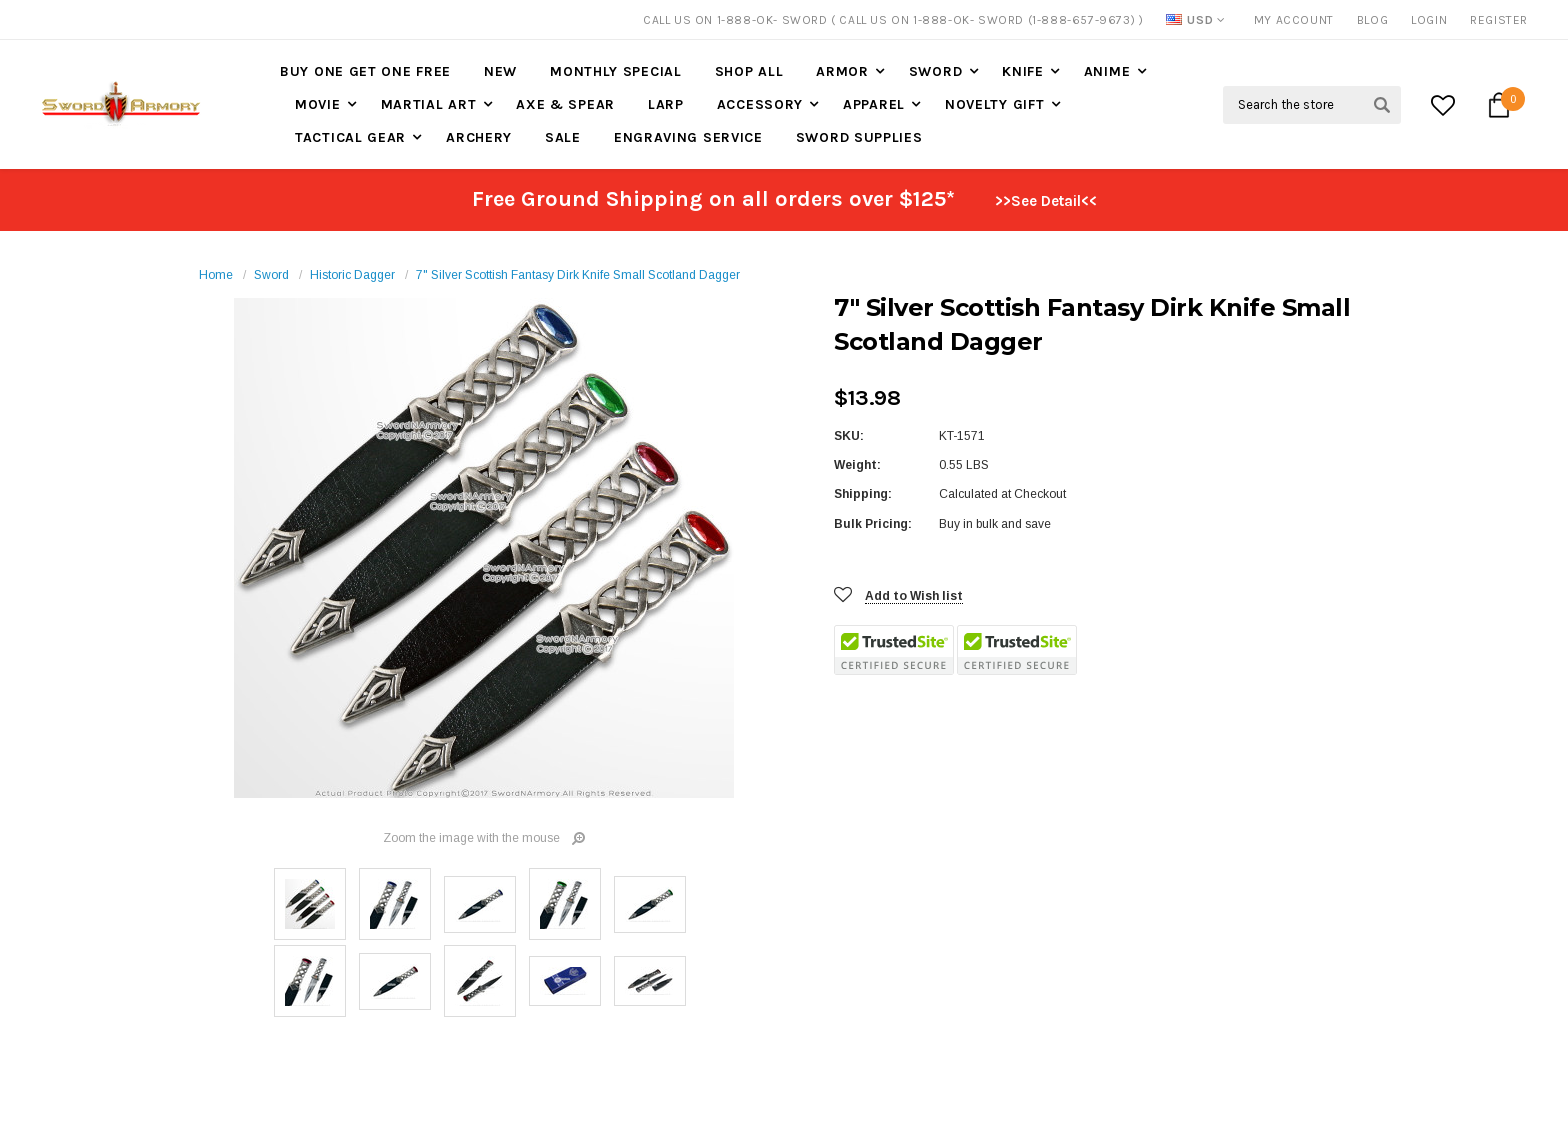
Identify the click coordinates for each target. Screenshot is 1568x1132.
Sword (936, 71)
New (500, 71)
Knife (1023, 71)
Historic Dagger (352, 275)
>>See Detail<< (1046, 201)
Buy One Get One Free (365, 71)
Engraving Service (688, 137)
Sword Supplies (859, 137)
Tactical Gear (350, 137)
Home (216, 275)
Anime (1107, 71)
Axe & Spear (565, 104)
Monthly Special (616, 71)
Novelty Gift (994, 104)
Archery (479, 137)
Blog (1372, 20)
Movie (318, 104)
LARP (666, 104)
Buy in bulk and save (995, 524)
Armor (842, 71)
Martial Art (429, 104)
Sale (563, 137)
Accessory (760, 104)
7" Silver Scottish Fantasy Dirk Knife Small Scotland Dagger (578, 275)
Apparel (874, 104)
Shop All (749, 71)
